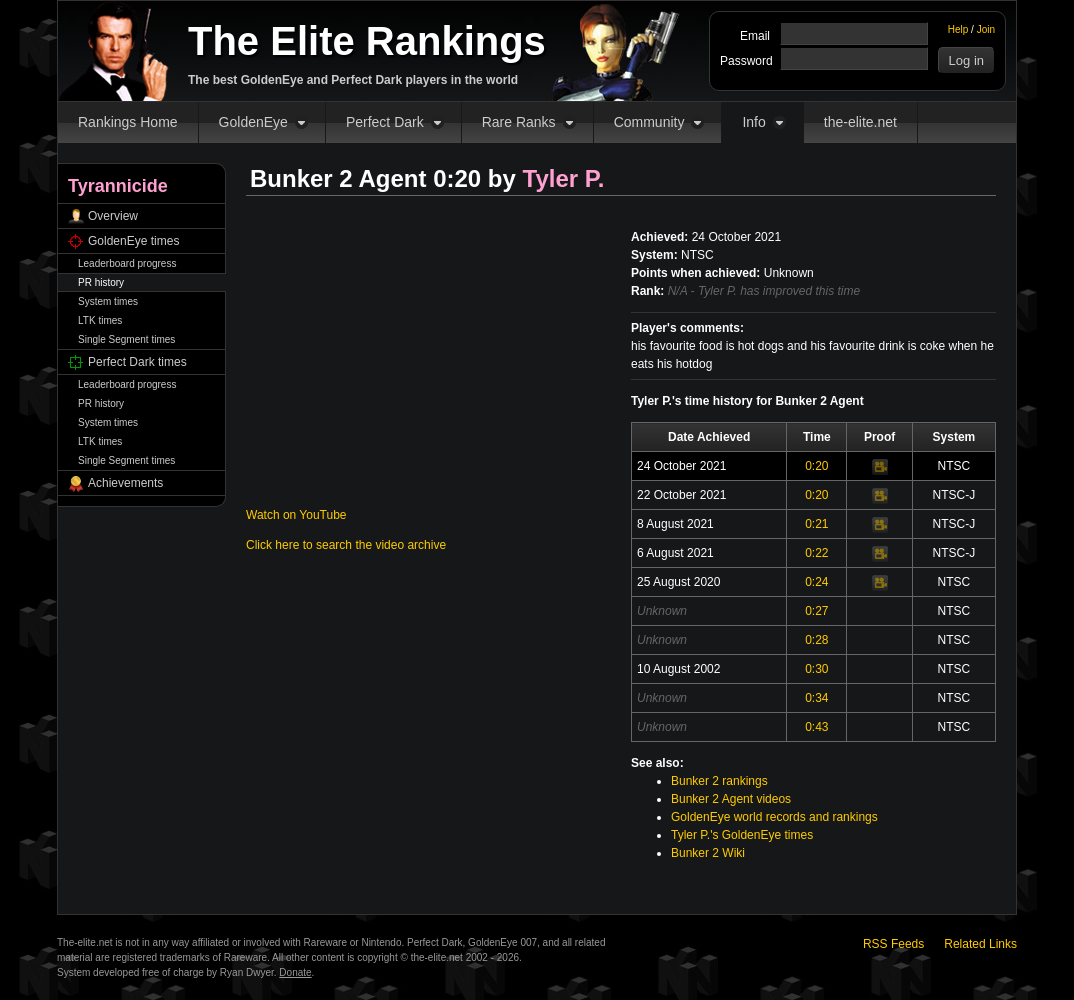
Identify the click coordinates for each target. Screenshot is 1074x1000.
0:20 (816, 466)
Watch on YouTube (296, 515)
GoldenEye (253, 122)
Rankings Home (128, 122)
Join (986, 29)
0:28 (816, 640)
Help (958, 29)
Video (880, 467)
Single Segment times (126, 339)
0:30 (816, 669)
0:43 (816, 727)
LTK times (100, 320)
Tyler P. (564, 178)
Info (753, 122)
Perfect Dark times (137, 362)
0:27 (816, 611)
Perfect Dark (385, 122)
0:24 (816, 582)
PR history (101, 282)
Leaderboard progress (127, 263)
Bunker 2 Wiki (708, 853)
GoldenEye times (133, 241)
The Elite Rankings (367, 41)
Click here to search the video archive (346, 545)
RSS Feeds (893, 944)
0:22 (816, 553)
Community (649, 122)
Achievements (125, 483)
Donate (295, 972)
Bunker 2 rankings (719, 781)
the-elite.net (860, 122)
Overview (113, 216)
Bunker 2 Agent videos (731, 799)
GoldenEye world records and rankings (774, 817)
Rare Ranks (519, 122)
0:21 (816, 524)
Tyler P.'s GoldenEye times (742, 835)
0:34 (816, 698)
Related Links (980, 944)
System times (108, 301)
